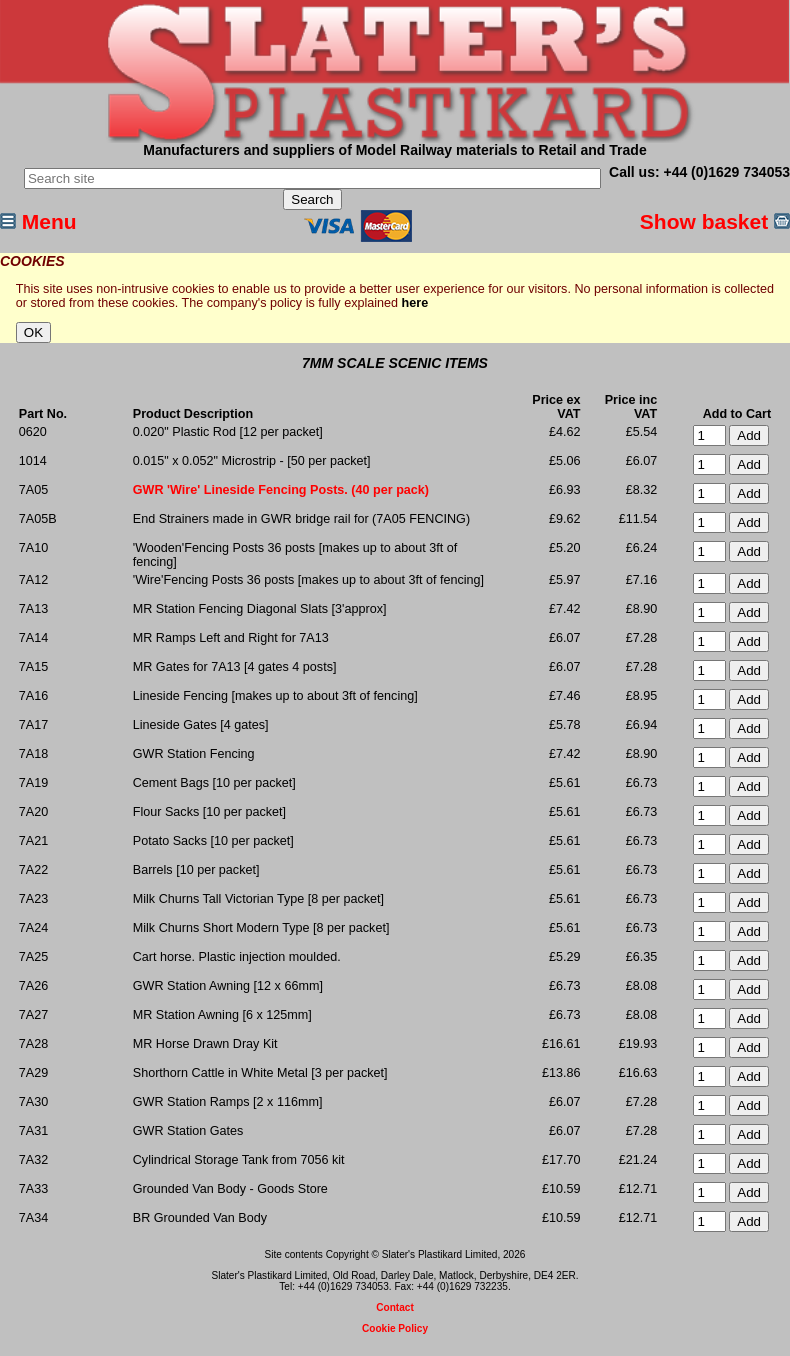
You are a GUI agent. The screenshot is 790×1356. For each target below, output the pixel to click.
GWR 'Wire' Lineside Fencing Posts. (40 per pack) (281, 490)
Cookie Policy (395, 1328)
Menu (38, 221)
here (415, 303)
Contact (395, 1307)
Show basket (715, 221)
